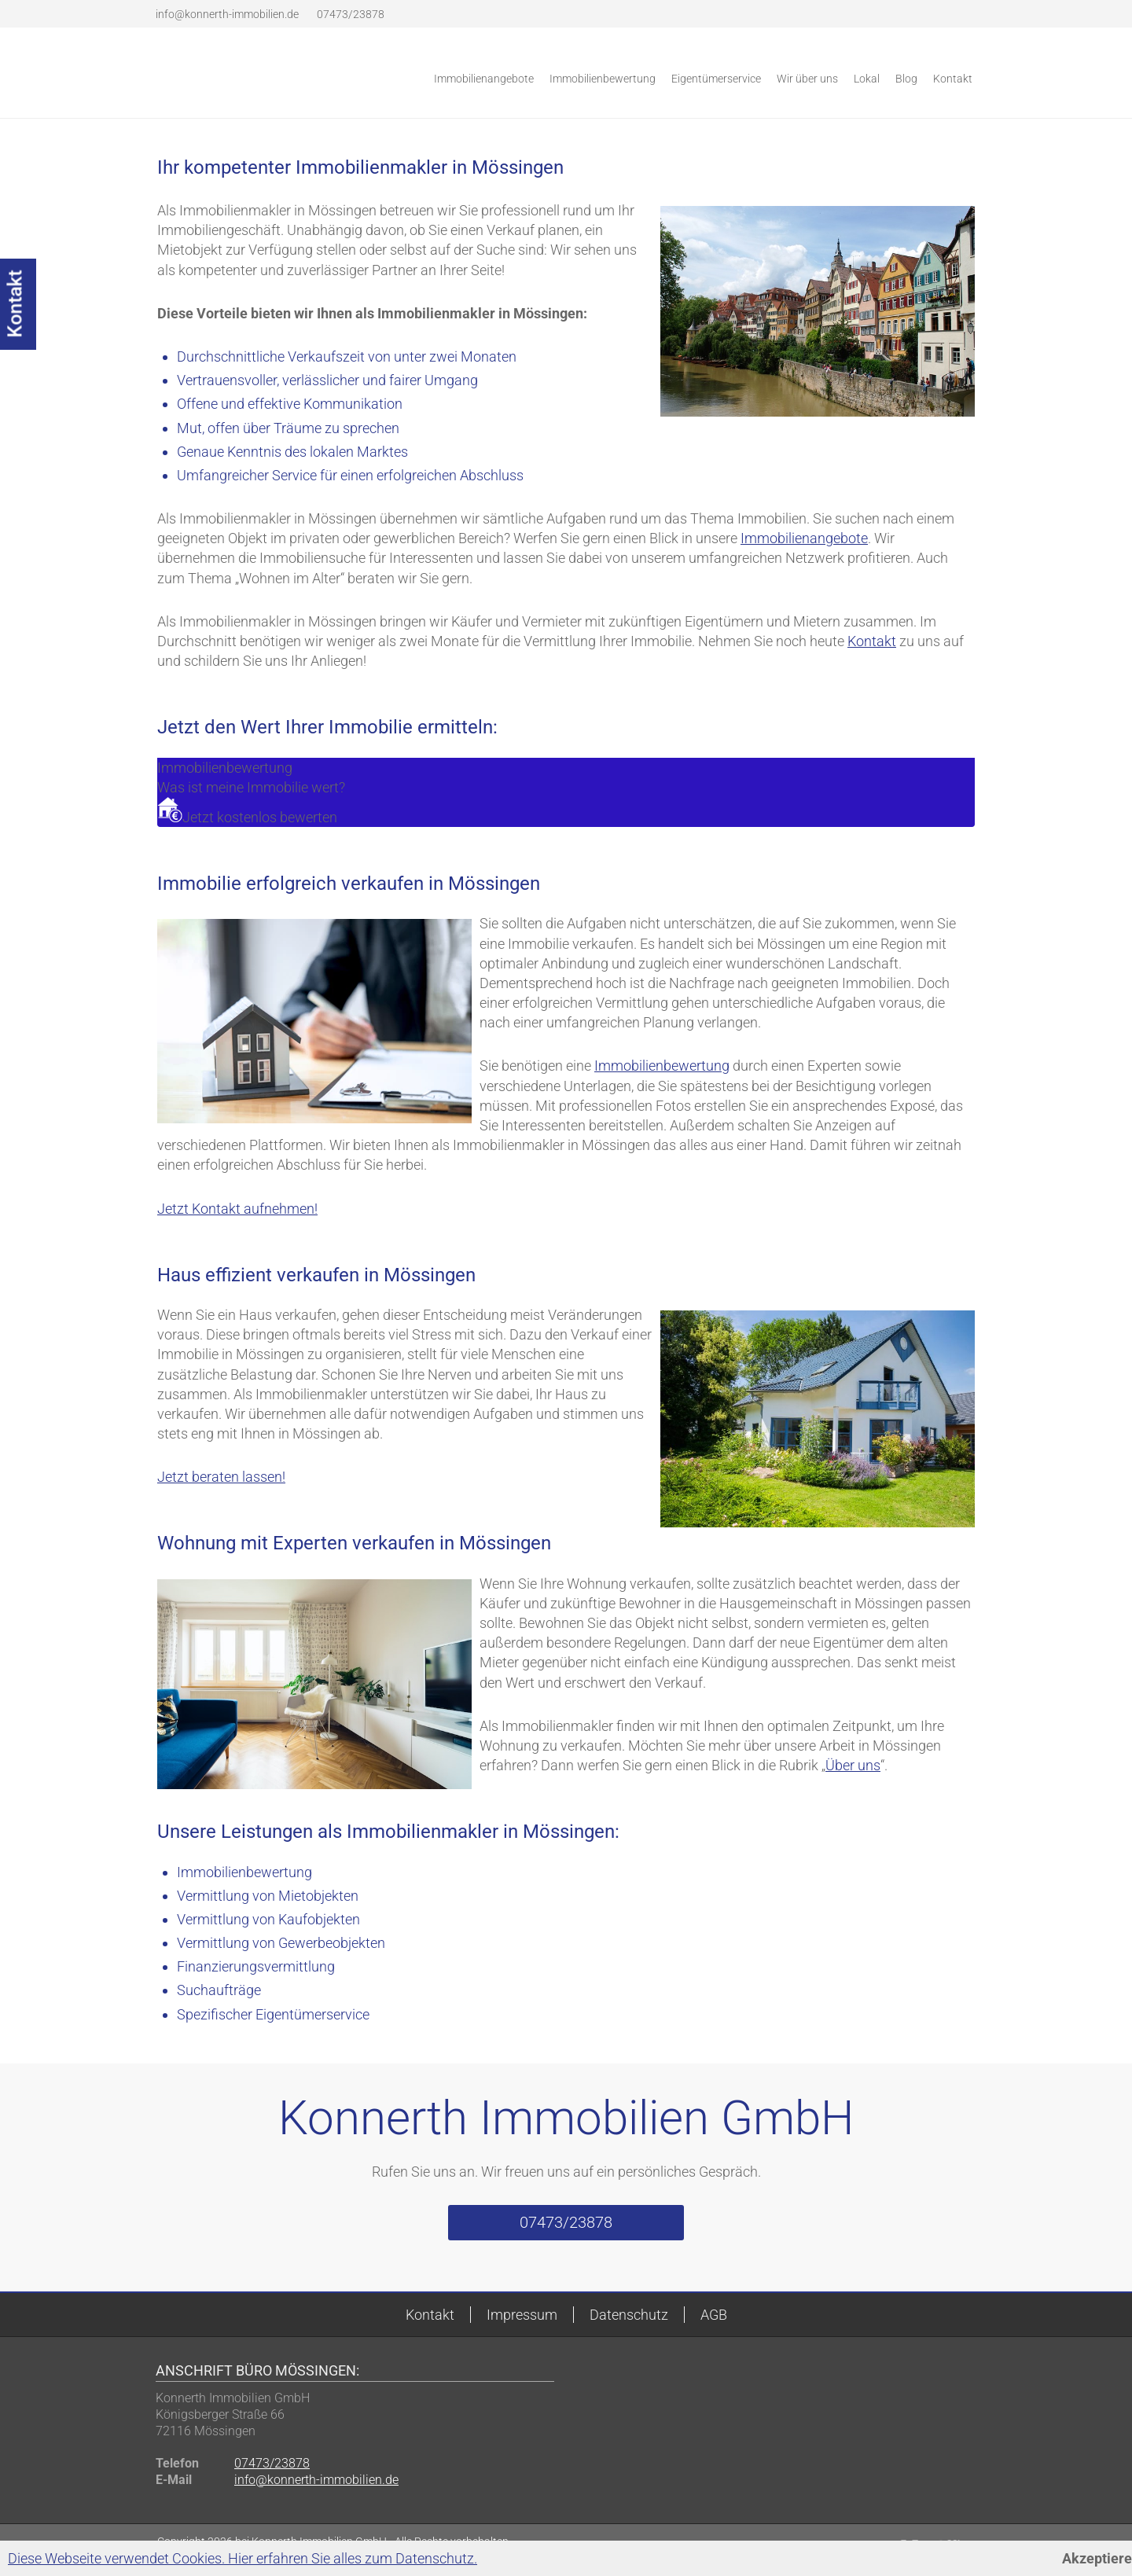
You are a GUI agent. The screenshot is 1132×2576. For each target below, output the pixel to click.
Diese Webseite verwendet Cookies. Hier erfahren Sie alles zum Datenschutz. (242, 2558)
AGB (713, 2314)
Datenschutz (629, 2314)
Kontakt (952, 78)
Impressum (522, 2314)
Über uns (852, 1765)
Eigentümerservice (716, 78)
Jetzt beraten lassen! (221, 1476)
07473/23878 (349, 14)
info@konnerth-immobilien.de (227, 14)
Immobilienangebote (484, 78)
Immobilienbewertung (602, 78)
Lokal (867, 78)
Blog (906, 78)
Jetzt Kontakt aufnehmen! (237, 1208)
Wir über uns (807, 78)
